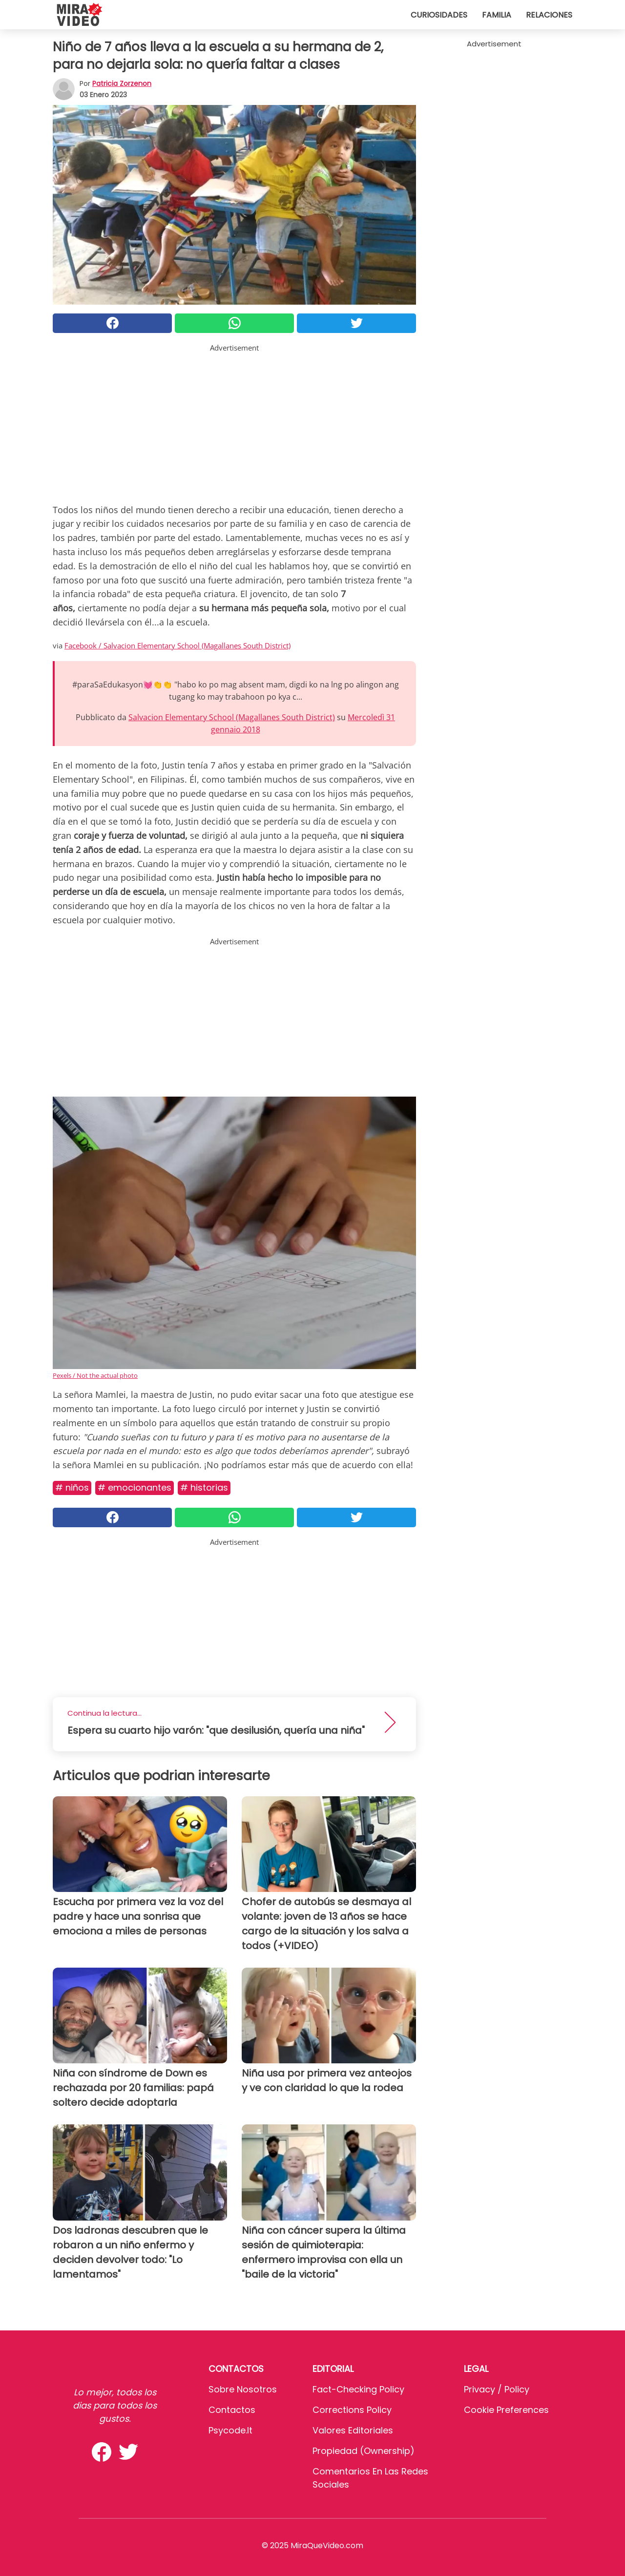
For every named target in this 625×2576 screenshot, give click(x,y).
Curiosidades (439, 15)
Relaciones (549, 15)
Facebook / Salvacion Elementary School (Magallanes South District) (177, 645)
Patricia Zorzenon (121, 83)
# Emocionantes (134, 1487)
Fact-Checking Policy (358, 2389)
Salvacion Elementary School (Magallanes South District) (231, 717)
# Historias (204, 1487)
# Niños (72, 1487)
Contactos (231, 2410)
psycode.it (230, 2430)
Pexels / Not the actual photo (95, 1375)
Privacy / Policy (496, 2389)
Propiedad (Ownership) (363, 2451)
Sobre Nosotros (242, 2389)
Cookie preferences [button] (506, 2410)
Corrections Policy (352, 2410)
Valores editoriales (352, 2430)
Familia (496, 15)
